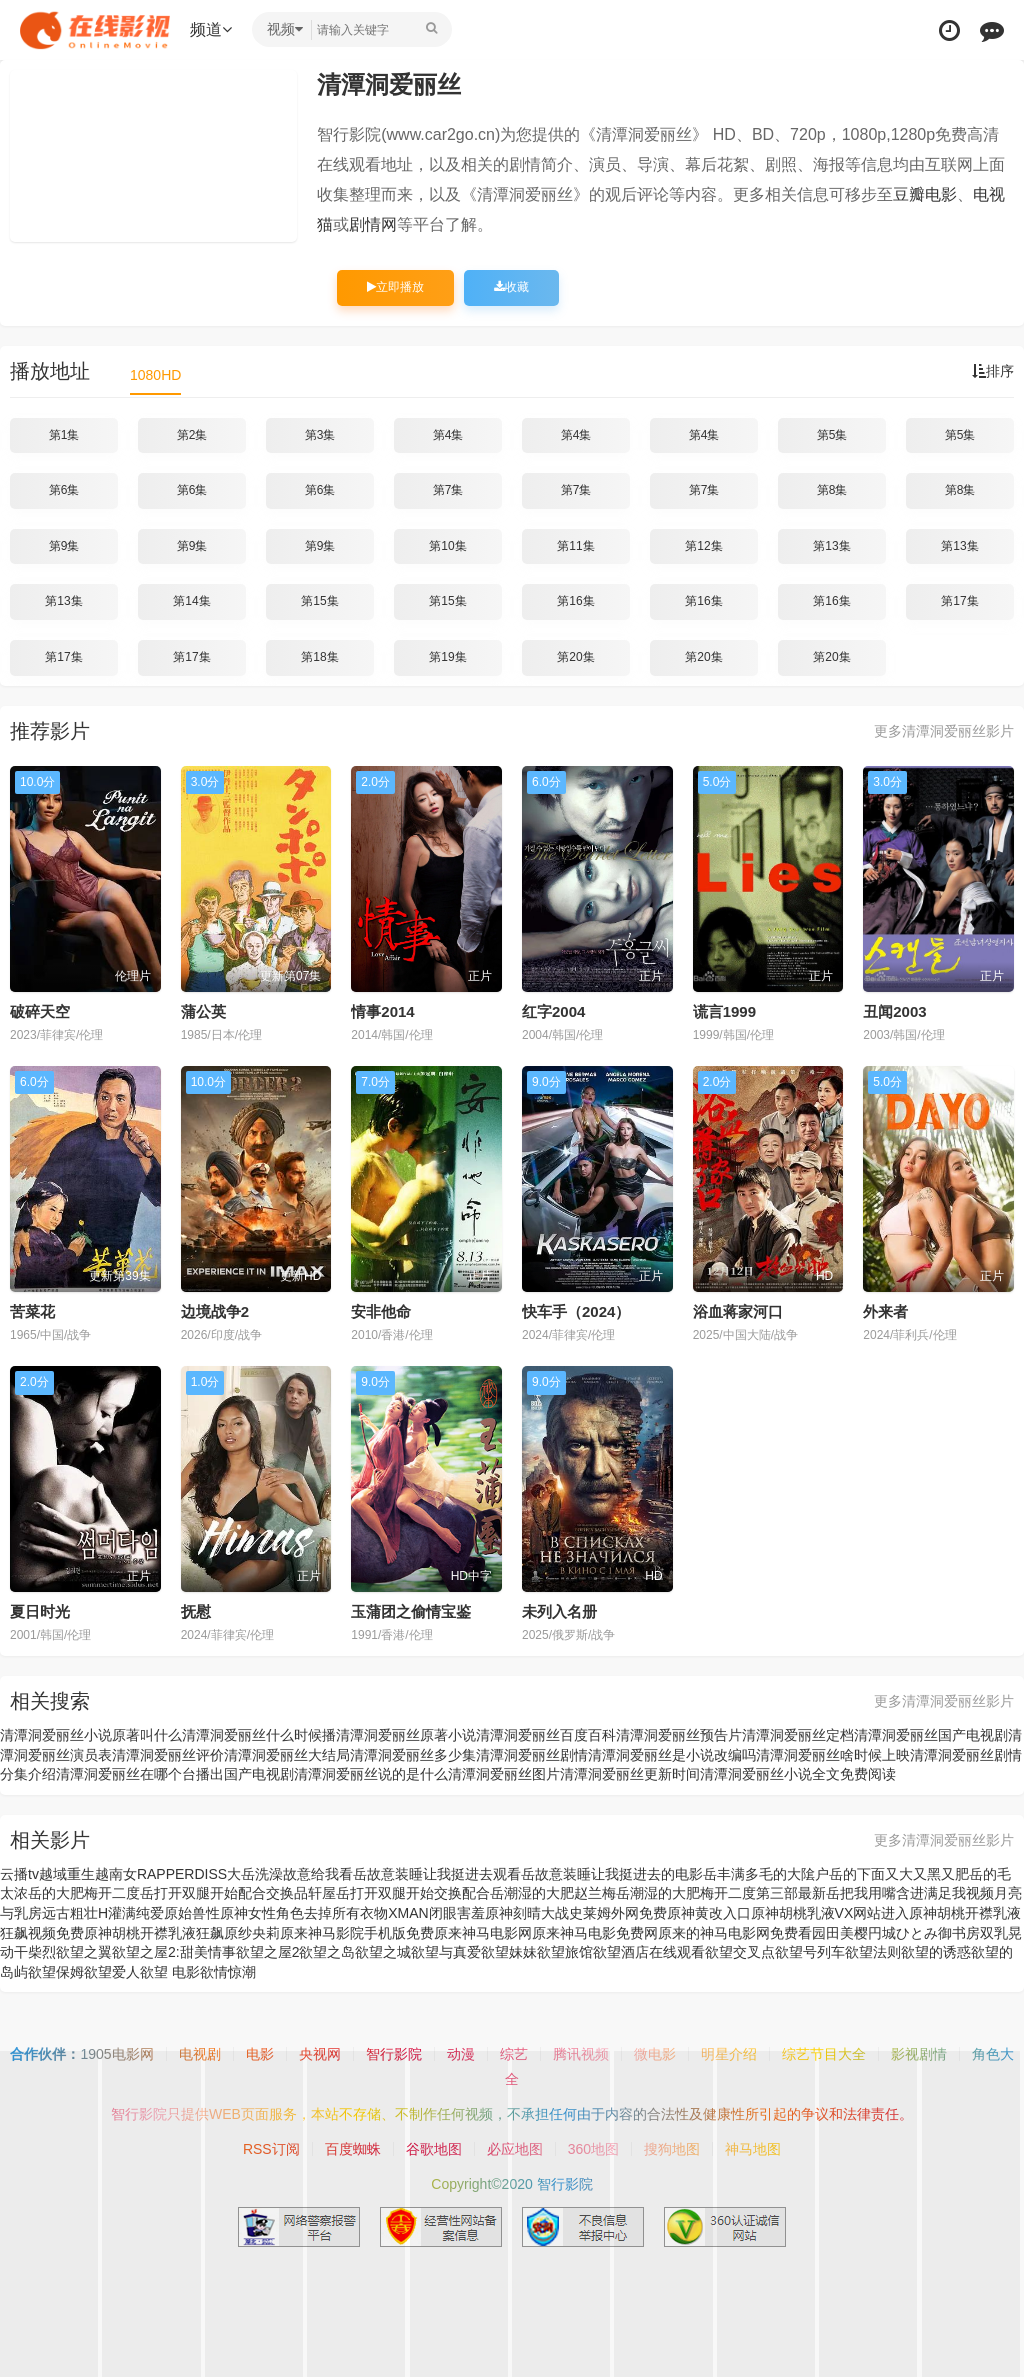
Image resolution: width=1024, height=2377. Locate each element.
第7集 (448, 490)
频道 (211, 29)
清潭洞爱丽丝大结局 (287, 1755)
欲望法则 (873, 1952)
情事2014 (382, 1011)
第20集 (575, 657)
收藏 (511, 287)
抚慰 (196, 1611)
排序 (993, 371)
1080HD (155, 375)
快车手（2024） (576, 1311)
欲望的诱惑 (936, 1952)
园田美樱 (840, 1933)
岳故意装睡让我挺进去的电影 (612, 1874)
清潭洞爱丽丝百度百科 (546, 1735)
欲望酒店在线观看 (649, 1952)
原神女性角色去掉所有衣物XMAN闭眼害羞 (352, 1913)
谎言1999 (724, 1011)
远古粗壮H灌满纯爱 (103, 1913)
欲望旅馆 (565, 1952)
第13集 (831, 546)
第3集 (320, 435)
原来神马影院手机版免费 (357, 1933)
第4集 (448, 435)
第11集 (575, 546)
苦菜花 (32, 1311)
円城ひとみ (903, 1933)
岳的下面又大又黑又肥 (899, 1874)
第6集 (64, 490)
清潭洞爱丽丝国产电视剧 (931, 1735)
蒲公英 (203, 1011)
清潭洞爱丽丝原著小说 (406, 1735)
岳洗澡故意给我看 (297, 1874)
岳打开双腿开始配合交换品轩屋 (238, 1893)
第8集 (832, 490)
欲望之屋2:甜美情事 (174, 1952)
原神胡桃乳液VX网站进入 (830, 1913)
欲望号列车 (810, 1952)
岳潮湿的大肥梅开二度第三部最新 (721, 1893)
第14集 (191, 601)
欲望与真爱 (446, 1952)
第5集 (832, 435)
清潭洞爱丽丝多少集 (413, 1755)
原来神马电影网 (483, 1933)
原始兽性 (192, 1913)
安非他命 (381, 1311)
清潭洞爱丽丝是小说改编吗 (672, 1755)
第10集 (447, 546)
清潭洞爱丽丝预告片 (679, 1735)
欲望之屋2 (268, 1952)
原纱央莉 (252, 1933)
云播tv (19, 1874)
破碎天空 (40, 1011)
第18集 (319, 657)
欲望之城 (383, 1952)
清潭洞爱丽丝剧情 (532, 1755)
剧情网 (373, 224)
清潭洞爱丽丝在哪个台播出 (140, 1774)
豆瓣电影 (925, 194)
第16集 (575, 601)
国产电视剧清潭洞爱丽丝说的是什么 (336, 1774)
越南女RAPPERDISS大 (168, 1874)
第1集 (64, 435)
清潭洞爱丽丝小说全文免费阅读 (798, 1774)
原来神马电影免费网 (595, 1933)
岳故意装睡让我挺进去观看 (437, 1874)
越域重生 (67, 1874)
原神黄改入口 (709, 1913)
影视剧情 (919, 2054)
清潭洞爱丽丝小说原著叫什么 (91, 1735)
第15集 (319, 601)
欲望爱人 (112, 1972)
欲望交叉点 (740, 1952)
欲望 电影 (170, 1972)
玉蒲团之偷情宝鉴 (411, 1611)
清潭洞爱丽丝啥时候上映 (833, 1755)
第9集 (64, 546)
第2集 (192, 435)
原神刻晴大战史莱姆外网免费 (576, 1913)
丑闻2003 (894, 1011)
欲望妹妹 (509, 1952)
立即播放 (395, 287)
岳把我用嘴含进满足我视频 (910, 1893)
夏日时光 (40, 1611)
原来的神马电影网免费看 (735, 1933)
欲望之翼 (84, 1952)
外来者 (885, 1311)
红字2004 (553, 1011)
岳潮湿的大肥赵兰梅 (553, 1893)
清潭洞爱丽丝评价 (168, 1755)
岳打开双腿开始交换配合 (413, 1893)
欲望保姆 (56, 1972)
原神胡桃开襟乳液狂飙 (154, 1933)
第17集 (959, 601)
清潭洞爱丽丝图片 (504, 1774)
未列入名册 (559, 1611)
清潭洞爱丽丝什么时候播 (259, 1735)
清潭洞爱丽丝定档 (798, 1735)
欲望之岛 (327, 1952)
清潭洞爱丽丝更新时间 (630, 1774)
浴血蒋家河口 (738, 1311)
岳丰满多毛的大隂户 (766, 1874)
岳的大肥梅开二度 (84, 1893)
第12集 (703, 546)
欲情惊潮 (228, 1972)
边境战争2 (215, 1311)
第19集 (447, 657)
